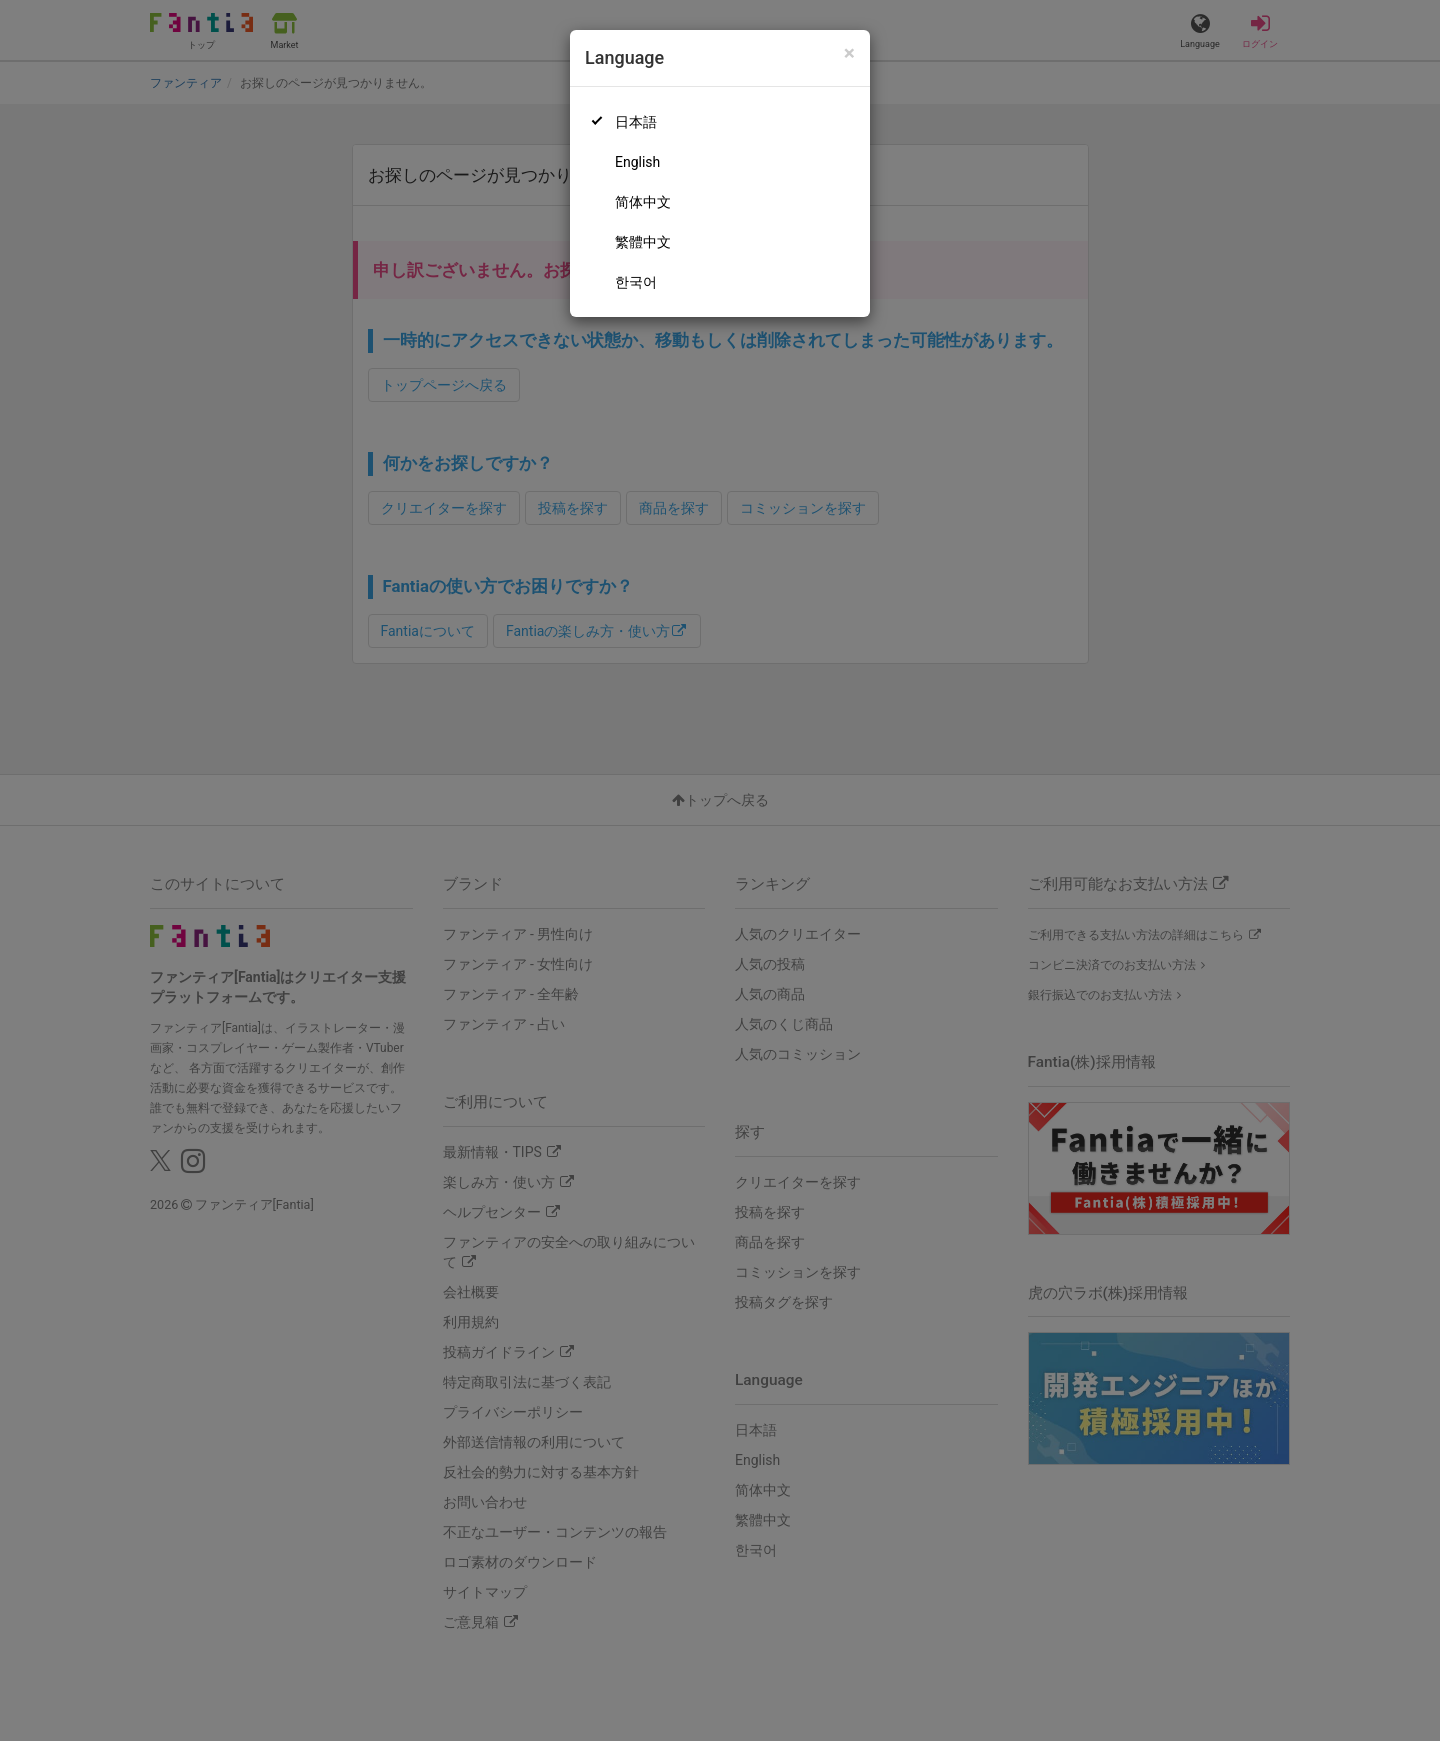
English (637, 162)
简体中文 (643, 202)
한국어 (636, 282)
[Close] (849, 53)
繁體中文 (643, 242)
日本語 (636, 122)
